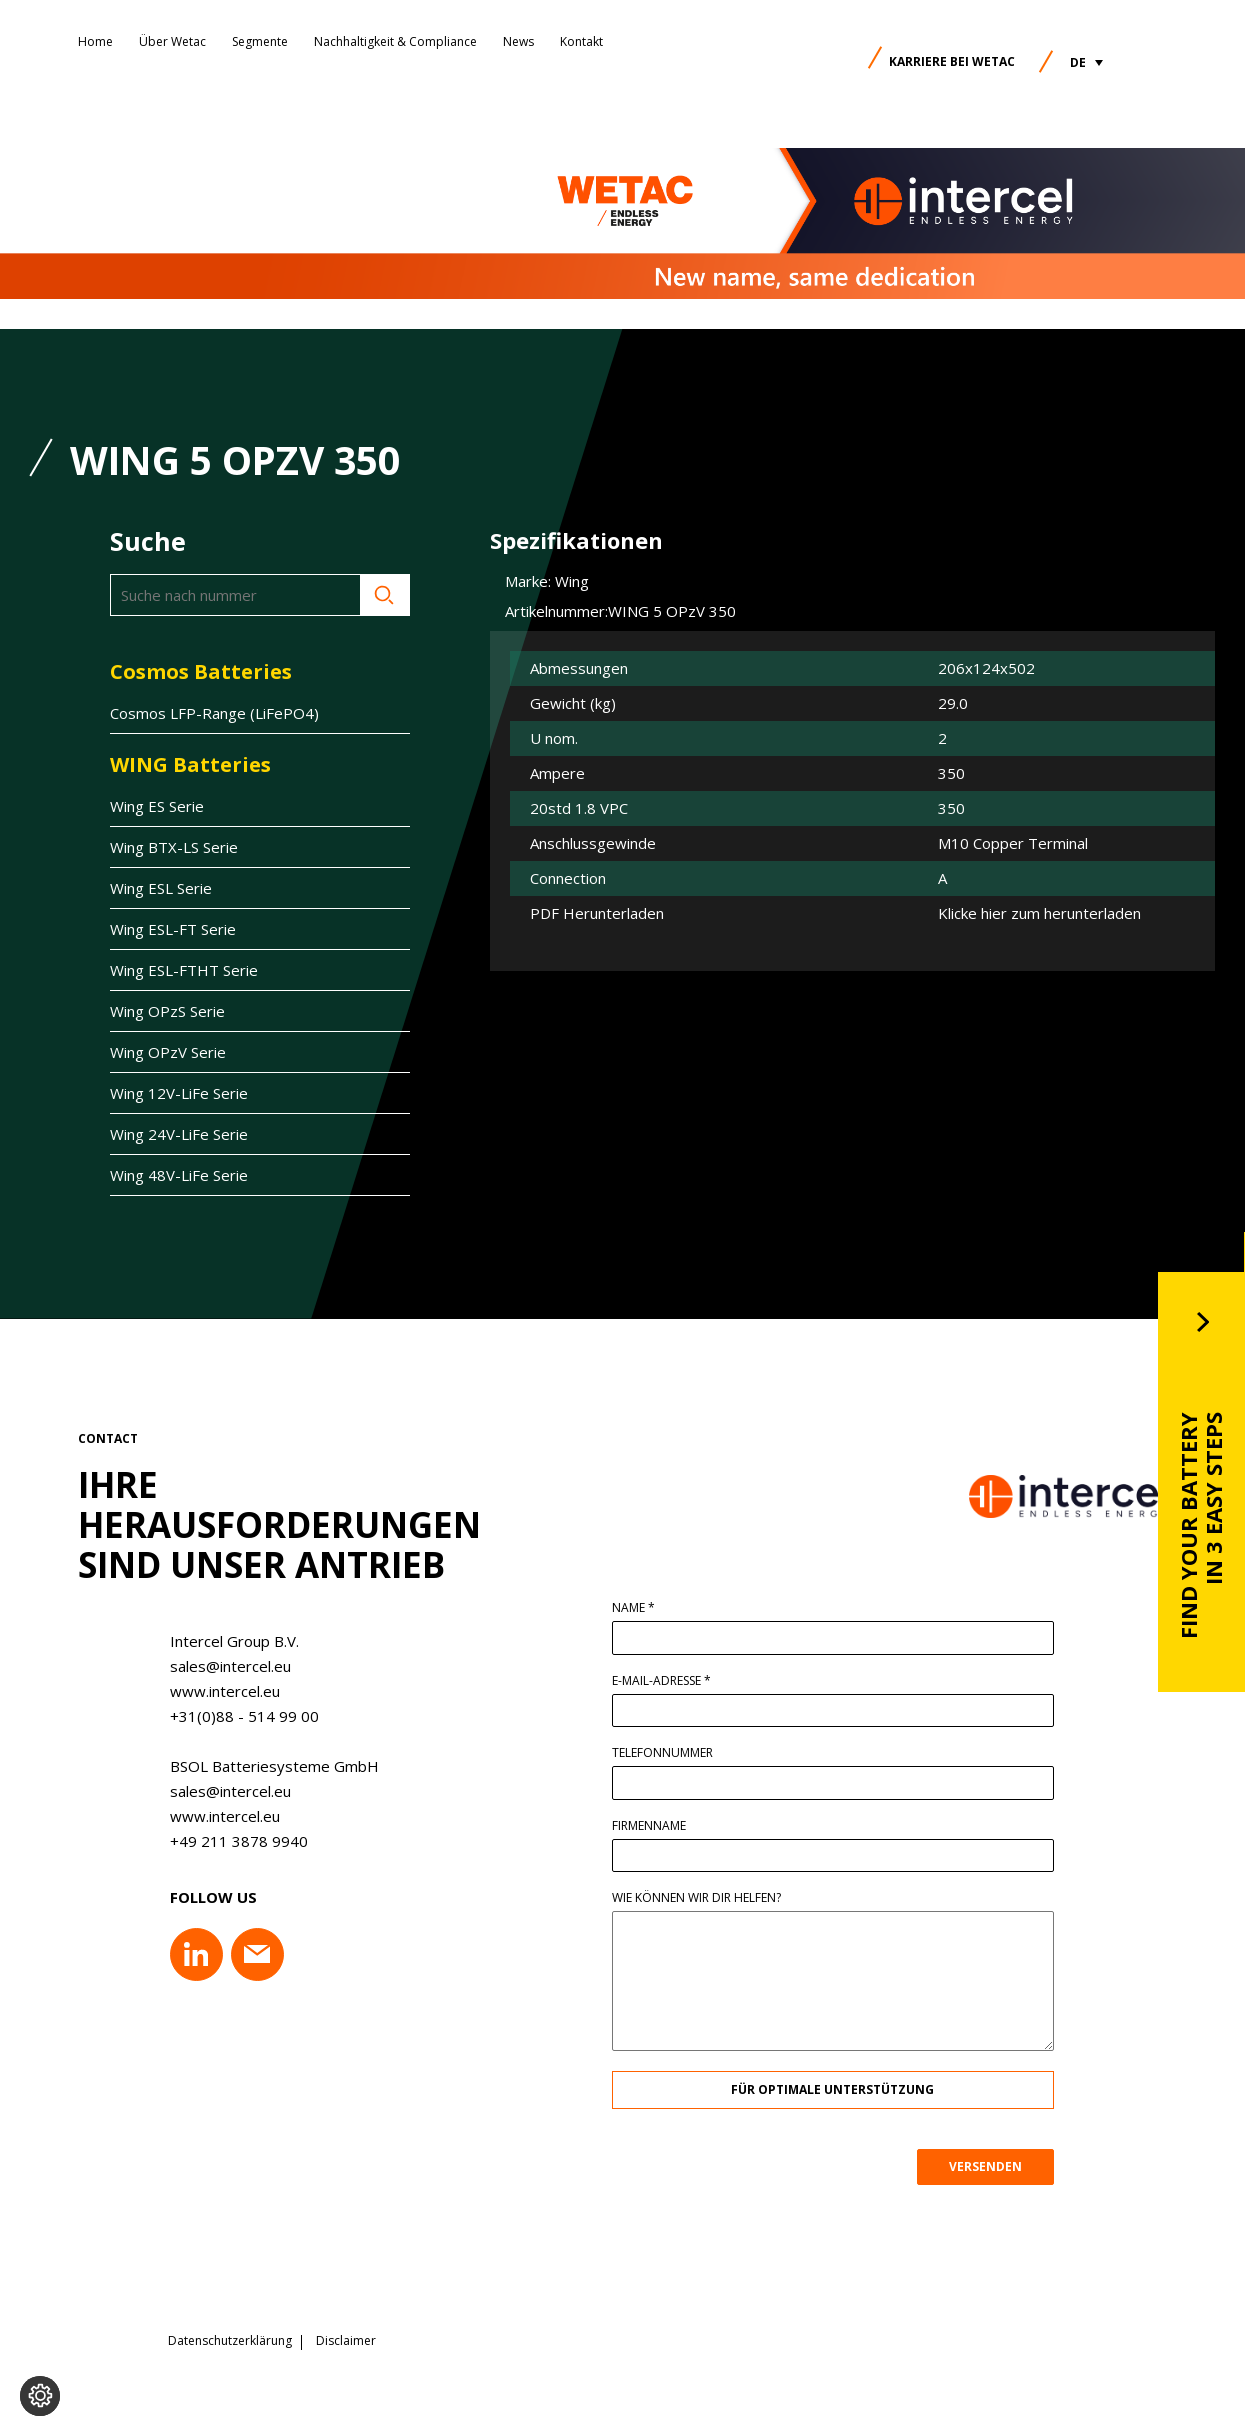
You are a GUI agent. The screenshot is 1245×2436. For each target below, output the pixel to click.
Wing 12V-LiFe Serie (179, 1093)
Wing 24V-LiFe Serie (179, 1134)
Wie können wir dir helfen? (703, 1898)
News (518, 41)
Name (640, 1608)
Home (95, 41)
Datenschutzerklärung (230, 2341)
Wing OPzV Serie (168, 1052)
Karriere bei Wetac (952, 61)
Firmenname (656, 1826)
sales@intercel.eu (222, 1666)
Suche (385, 595)
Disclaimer (346, 2341)
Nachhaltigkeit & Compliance (395, 41)
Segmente (260, 41)
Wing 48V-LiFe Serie (179, 1175)
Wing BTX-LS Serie (174, 847)
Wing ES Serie (157, 806)
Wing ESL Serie (161, 888)
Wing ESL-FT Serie (173, 929)
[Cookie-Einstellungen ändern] (40, 2396)
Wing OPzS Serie (167, 1011)
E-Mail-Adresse (668, 1681)
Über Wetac (172, 41)
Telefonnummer (669, 1753)
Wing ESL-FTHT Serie (184, 970)
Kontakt (581, 41)
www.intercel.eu (217, 1691)
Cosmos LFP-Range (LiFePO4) (214, 713)
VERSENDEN (992, 2166)
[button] (1086, 62)
